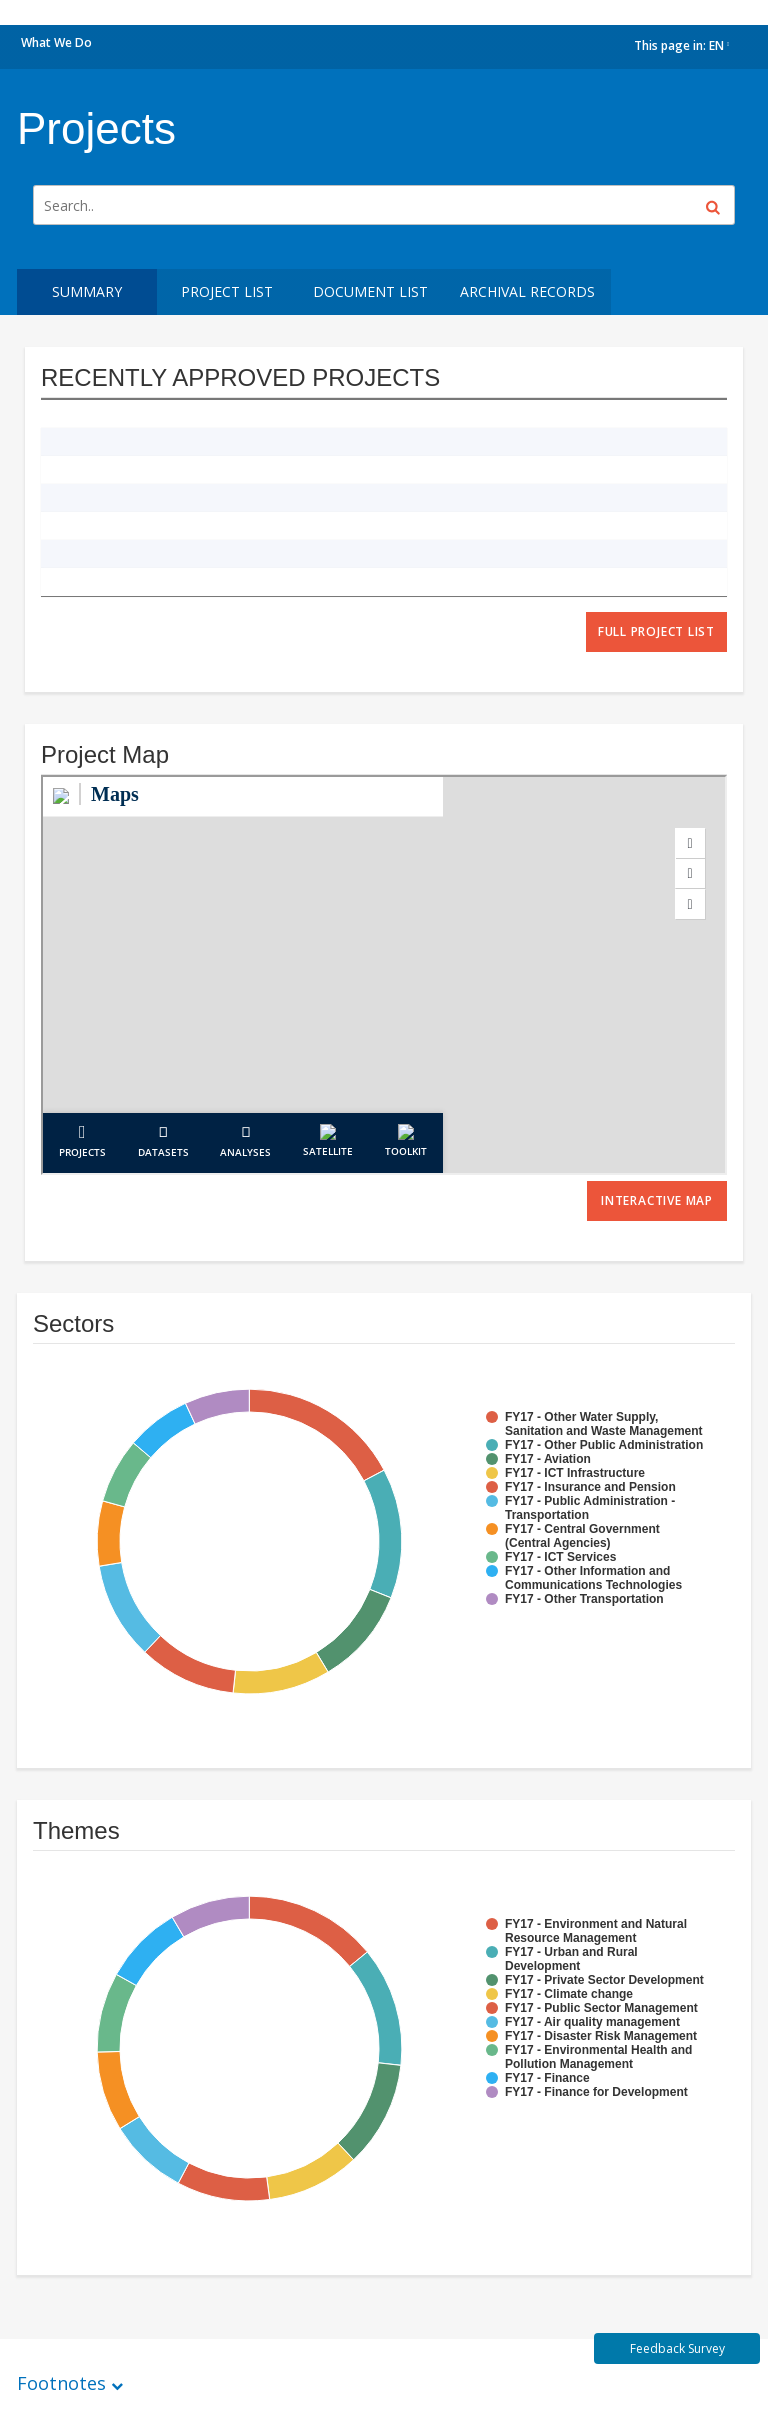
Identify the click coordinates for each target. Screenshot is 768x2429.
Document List (370, 291)
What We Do (56, 42)
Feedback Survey (677, 2348)
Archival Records (527, 291)
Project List (227, 291)
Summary (87, 291)
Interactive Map (657, 1200)
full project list (656, 631)
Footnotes (61, 2383)
